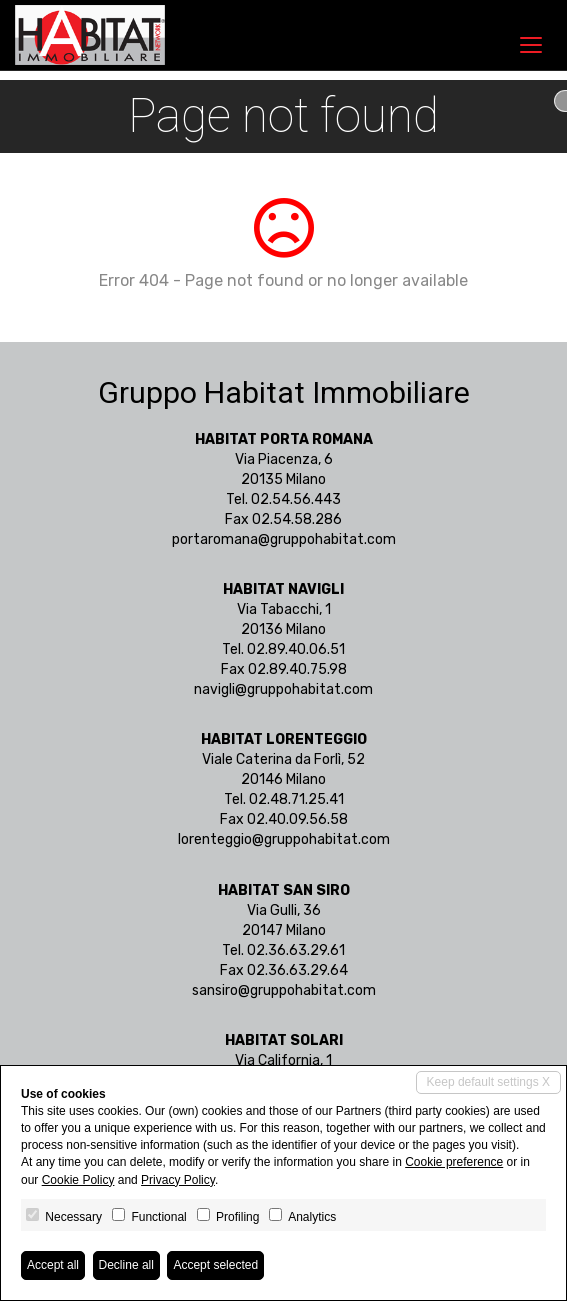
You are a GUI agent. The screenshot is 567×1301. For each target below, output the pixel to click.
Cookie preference (454, 1162)
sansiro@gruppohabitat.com (284, 990)
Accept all (53, 1265)
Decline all (126, 1265)
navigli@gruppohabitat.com (283, 689)
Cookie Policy (78, 1180)
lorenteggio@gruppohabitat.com (284, 839)
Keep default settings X (488, 1082)
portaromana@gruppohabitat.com (284, 539)
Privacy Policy (178, 1180)
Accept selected (215, 1265)
